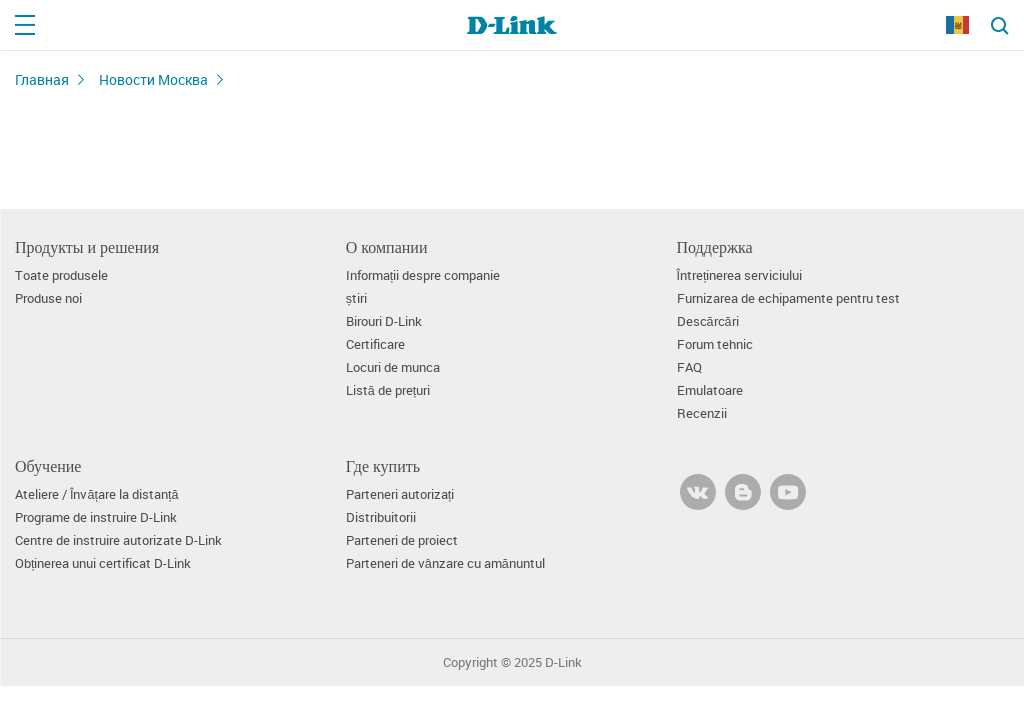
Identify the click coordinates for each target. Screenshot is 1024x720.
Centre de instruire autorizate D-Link (118, 540)
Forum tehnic (715, 344)
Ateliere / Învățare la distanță (97, 494)
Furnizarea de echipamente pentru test (788, 298)
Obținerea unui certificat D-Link (103, 563)
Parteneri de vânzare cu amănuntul (445, 563)
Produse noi (48, 298)
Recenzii (702, 413)
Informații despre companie (423, 275)
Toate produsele (61, 275)
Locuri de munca (393, 367)
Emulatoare (710, 390)
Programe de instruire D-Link (96, 517)
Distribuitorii (381, 517)
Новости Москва (153, 79)
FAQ (689, 367)
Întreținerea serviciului (740, 275)
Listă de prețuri (388, 390)
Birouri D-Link (384, 321)
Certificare (375, 344)
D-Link (563, 662)
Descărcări (708, 321)
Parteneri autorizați (400, 494)
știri (356, 298)
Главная (42, 79)
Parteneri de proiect (402, 540)
